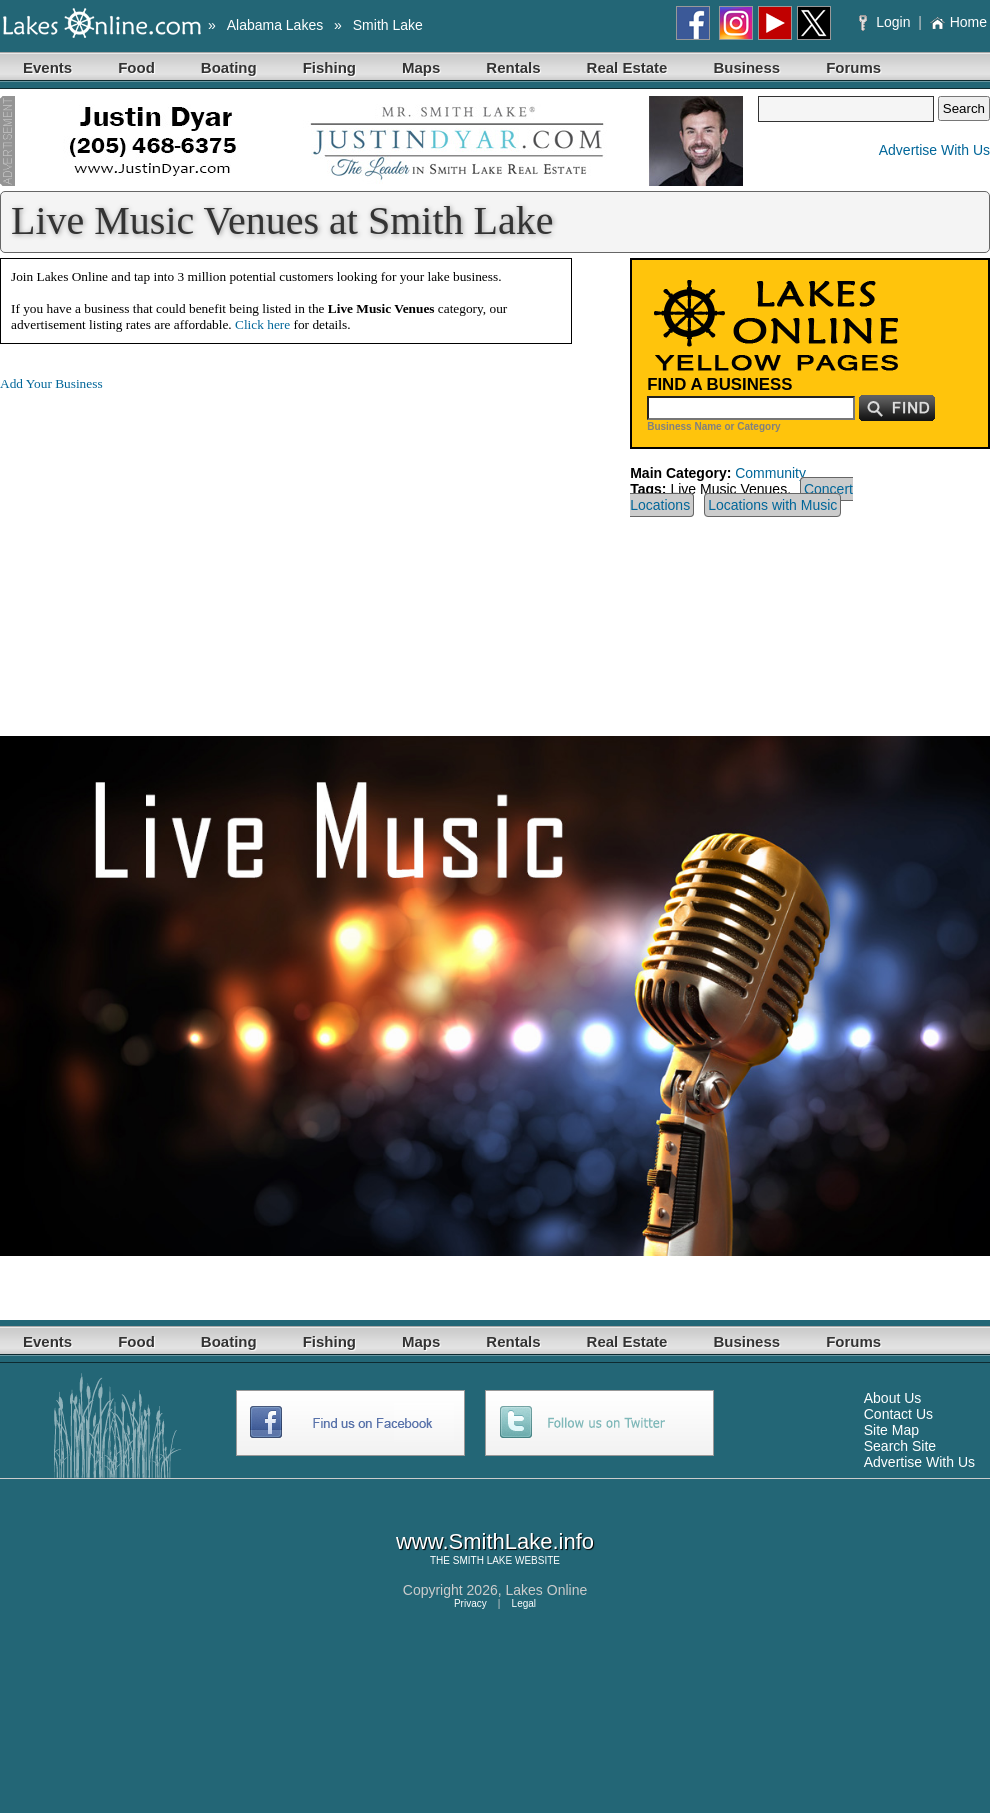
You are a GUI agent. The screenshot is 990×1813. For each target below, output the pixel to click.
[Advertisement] (168, 548)
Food (136, 67)
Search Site (900, 1446)
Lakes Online (547, 1590)
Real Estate (627, 67)
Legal (524, 1603)
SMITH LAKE (482, 1560)
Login (886, 22)
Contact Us (898, 1414)
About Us (893, 1398)
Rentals (513, 67)
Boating (229, 67)
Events (47, 67)
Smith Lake (388, 25)
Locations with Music (772, 505)
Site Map (891, 1430)
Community (770, 473)
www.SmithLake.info (495, 1541)
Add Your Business (51, 383)
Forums (853, 67)
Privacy (470, 1603)
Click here (262, 324)
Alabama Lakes (275, 25)
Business (746, 67)
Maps (421, 67)
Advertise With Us (934, 150)
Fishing (329, 67)
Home (958, 22)
